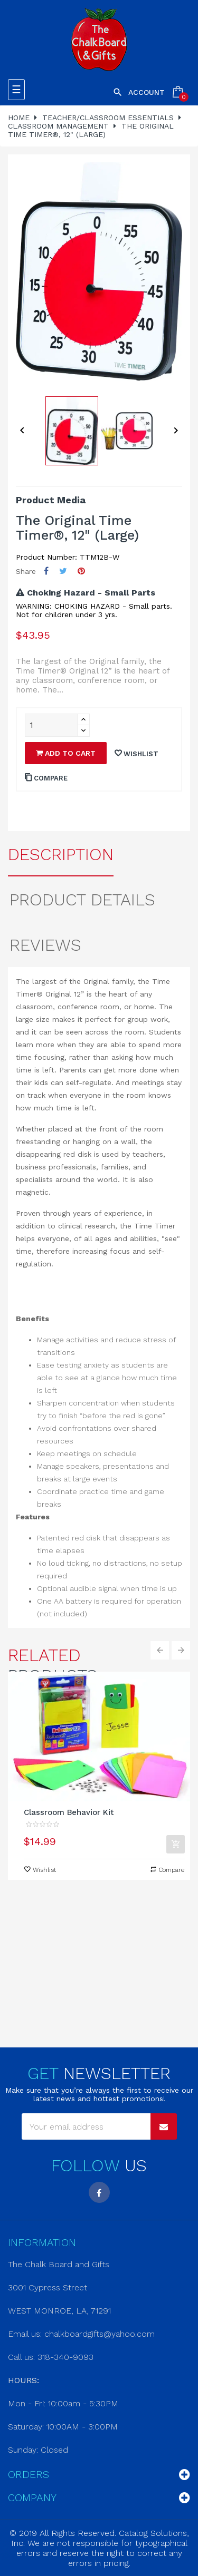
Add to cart (66, 753)
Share (46, 571)
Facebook (99, 2192)
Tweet (63, 571)
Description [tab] (61, 854)
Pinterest (81, 571)
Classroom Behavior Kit (69, 1812)
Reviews (45, 945)
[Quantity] (51, 725)
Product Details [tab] (82, 900)
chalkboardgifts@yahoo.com (99, 2334)
